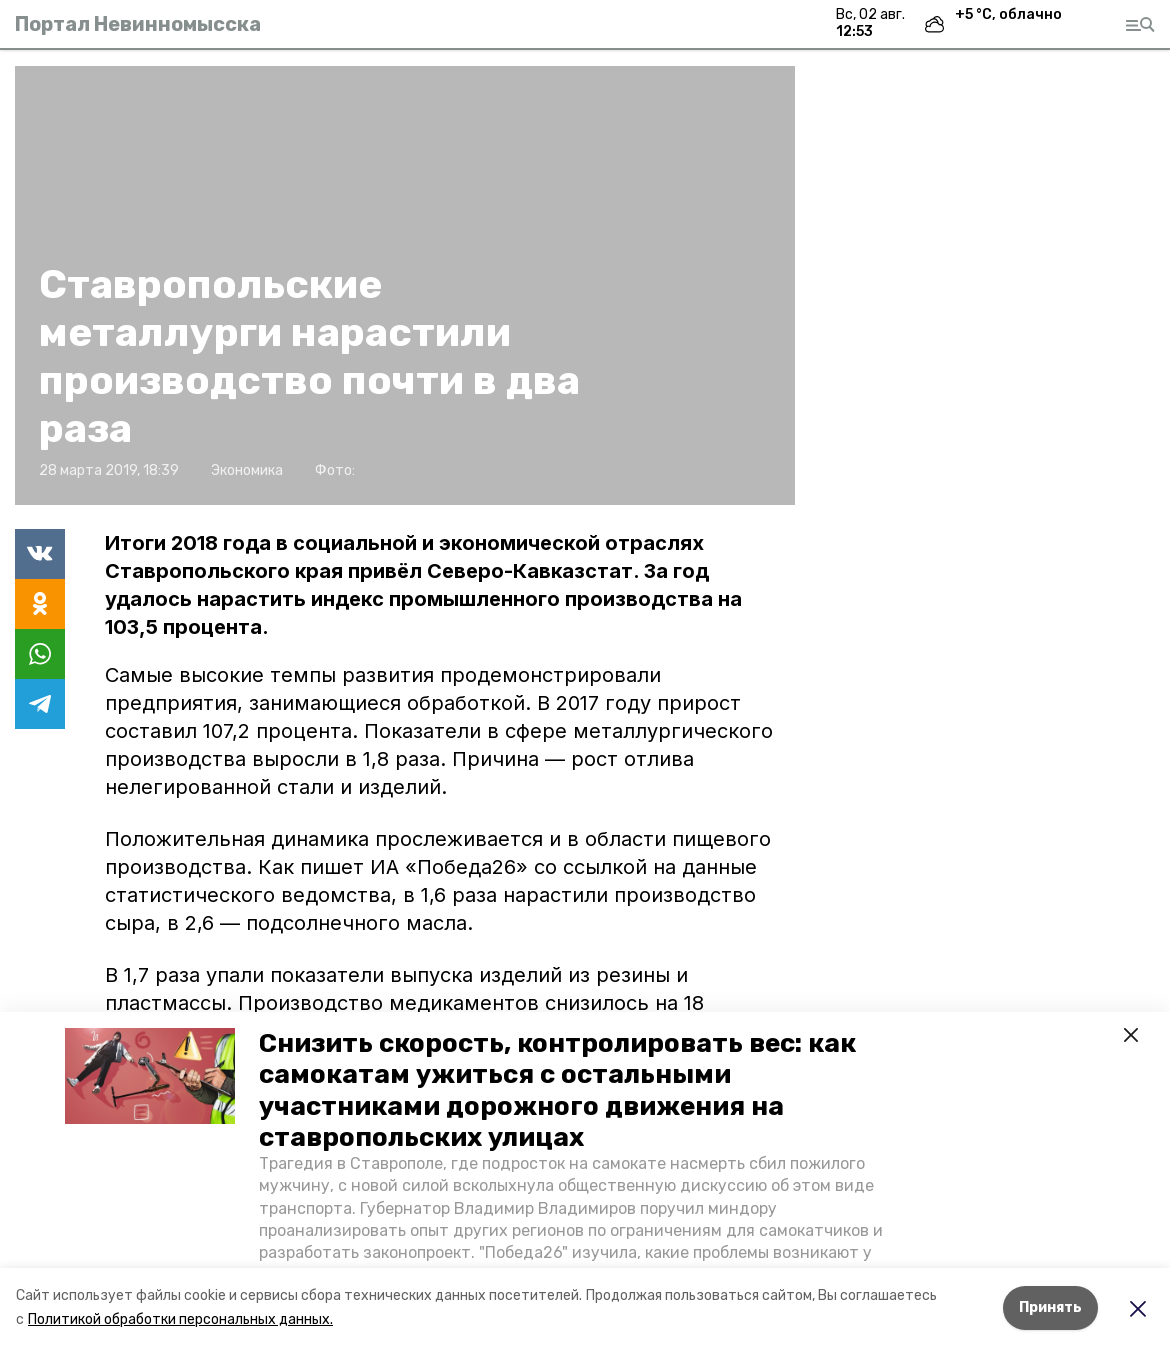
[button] (150, 1076)
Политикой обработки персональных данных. (180, 1319)
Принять (1050, 1307)
